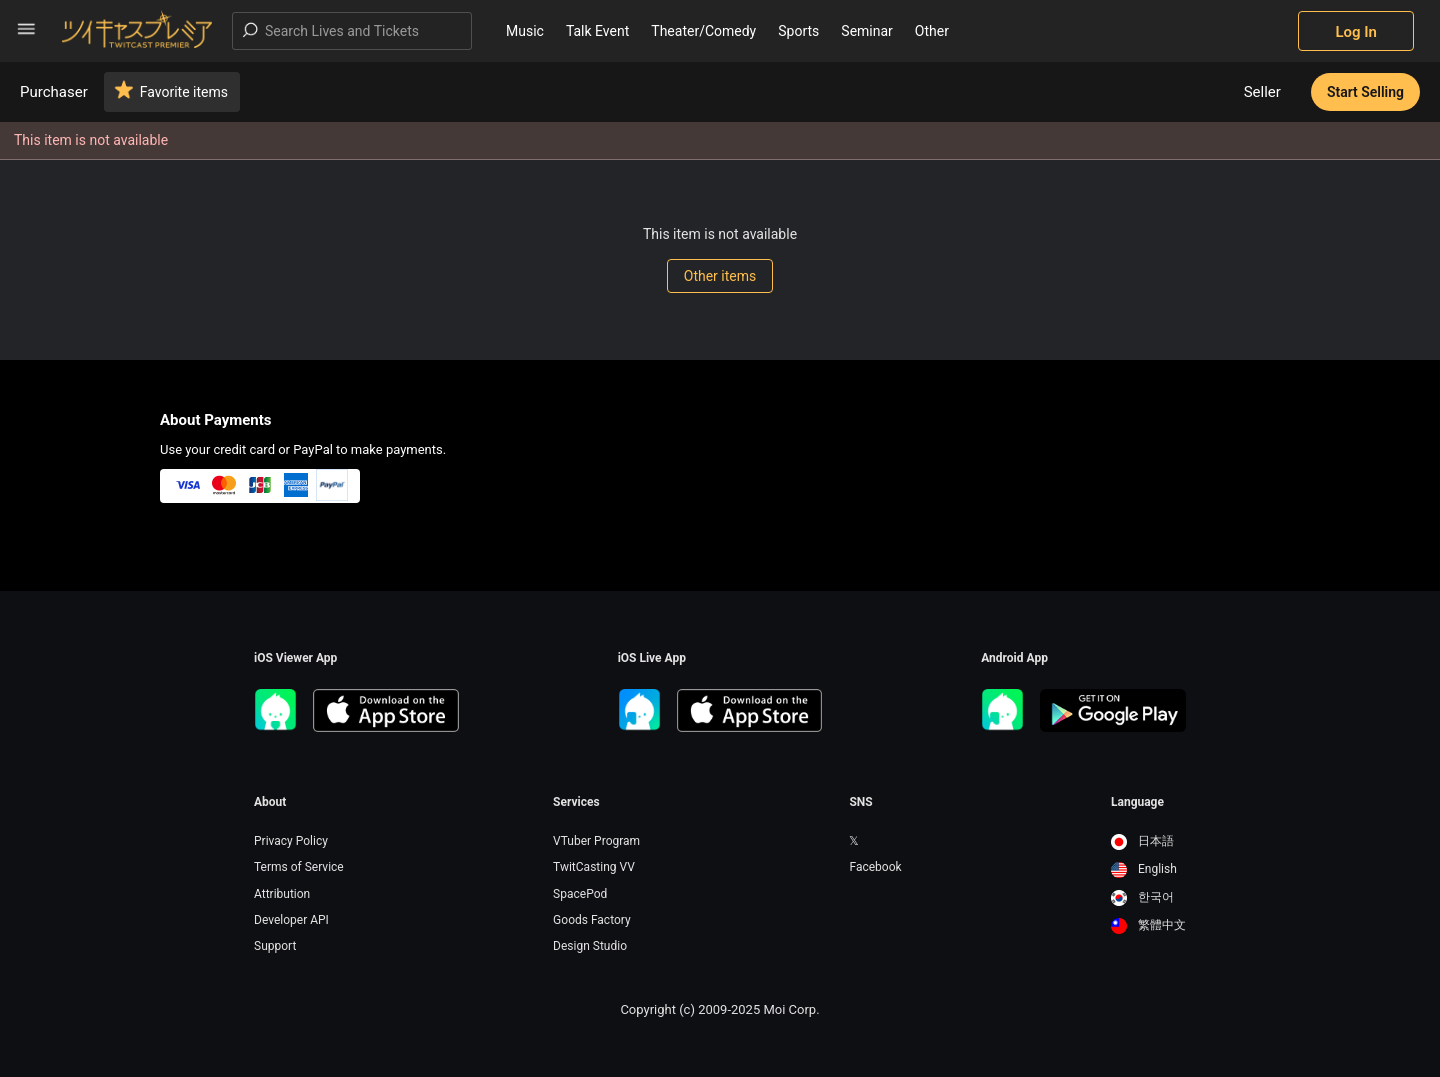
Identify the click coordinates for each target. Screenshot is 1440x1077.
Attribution (282, 894)
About (270, 802)
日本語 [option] (1142, 841)
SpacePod (580, 894)
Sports (798, 31)
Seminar (867, 31)
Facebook (875, 867)
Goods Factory (592, 920)
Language (1137, 802)
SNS (860, 802)
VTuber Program (596, 841)
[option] (1148, 842)
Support (275, 946)
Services (576, 802)
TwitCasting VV (594, 867)
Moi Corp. (791, 1009)
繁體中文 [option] (1148, 925)
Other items (720, 276)
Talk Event (597, 31)
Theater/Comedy (703, 31)
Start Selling (1365, 92)
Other (932, 31)
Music (525, 31)
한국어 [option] (1142, 897)
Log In (1356, 32)
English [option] (1144, 869)
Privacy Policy (291, 841)
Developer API (291, 920)
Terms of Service (299, 867)
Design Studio (590, 946)
